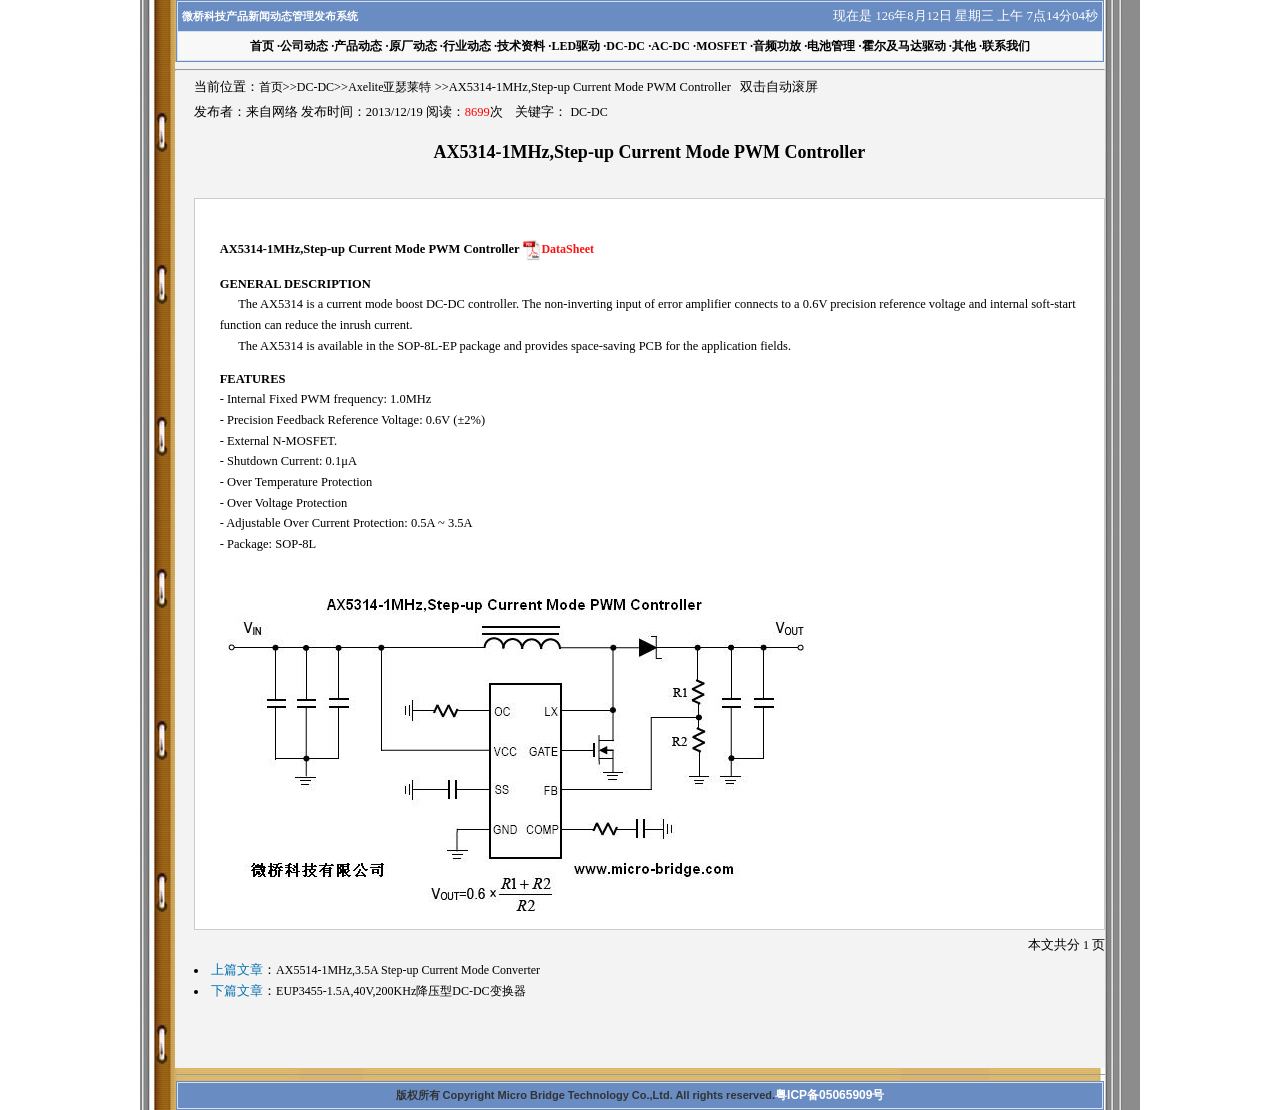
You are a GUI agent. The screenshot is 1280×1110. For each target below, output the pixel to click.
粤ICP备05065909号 (829, 1095)
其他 (964, 46)
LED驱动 (575, 46)
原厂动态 (413, 46)
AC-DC (670, 46)
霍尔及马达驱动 (904, 46)
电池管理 (831, 46)
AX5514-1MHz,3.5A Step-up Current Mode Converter (408, 970)
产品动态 (358, 46)
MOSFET (721, 46)
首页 (271, 87)
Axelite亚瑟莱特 (389, 87)
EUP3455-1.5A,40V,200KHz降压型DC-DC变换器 (400, 991)
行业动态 (467, 46)
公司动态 (304, 46)
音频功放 (777, 46)
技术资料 (521, 46)
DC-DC (625, 46)
